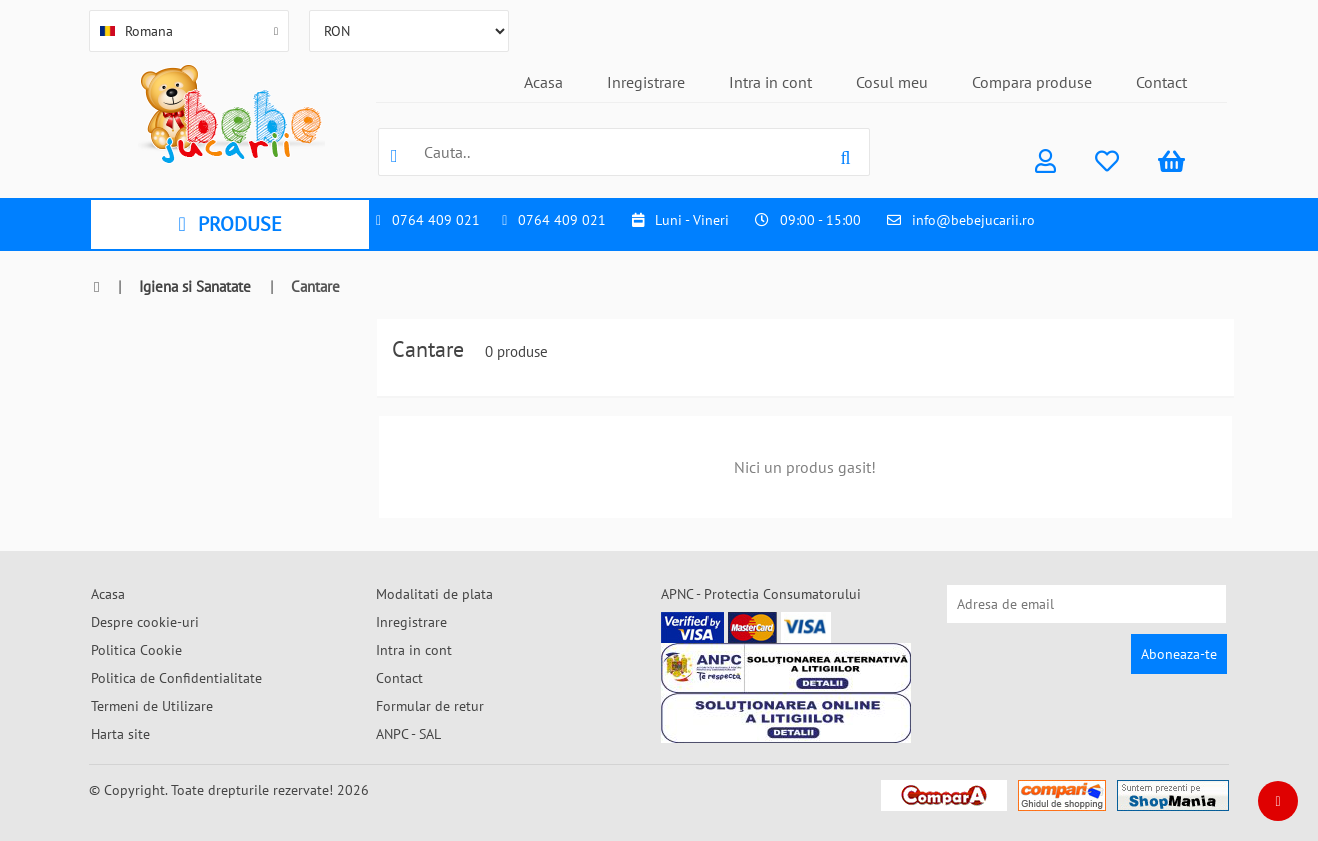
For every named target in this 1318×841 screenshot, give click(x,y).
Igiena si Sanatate (195, 286)
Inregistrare (646, 82)
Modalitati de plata (434, 594)
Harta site (120, 734)
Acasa (543, 82)
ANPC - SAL (408, 734)
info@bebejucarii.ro (973, 220)
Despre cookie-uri (145, 622)
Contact (1161, 82)
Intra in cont (770, 82)
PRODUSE (229, 224)
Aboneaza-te (1179, 654)
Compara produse (1032, 82)
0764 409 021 (436, 220)
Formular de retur (430, 706)
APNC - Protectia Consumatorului (761, 594)
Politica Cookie (136, 650)
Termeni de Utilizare (152, 706)
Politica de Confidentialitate (176, 678)
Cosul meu (892, 82)
